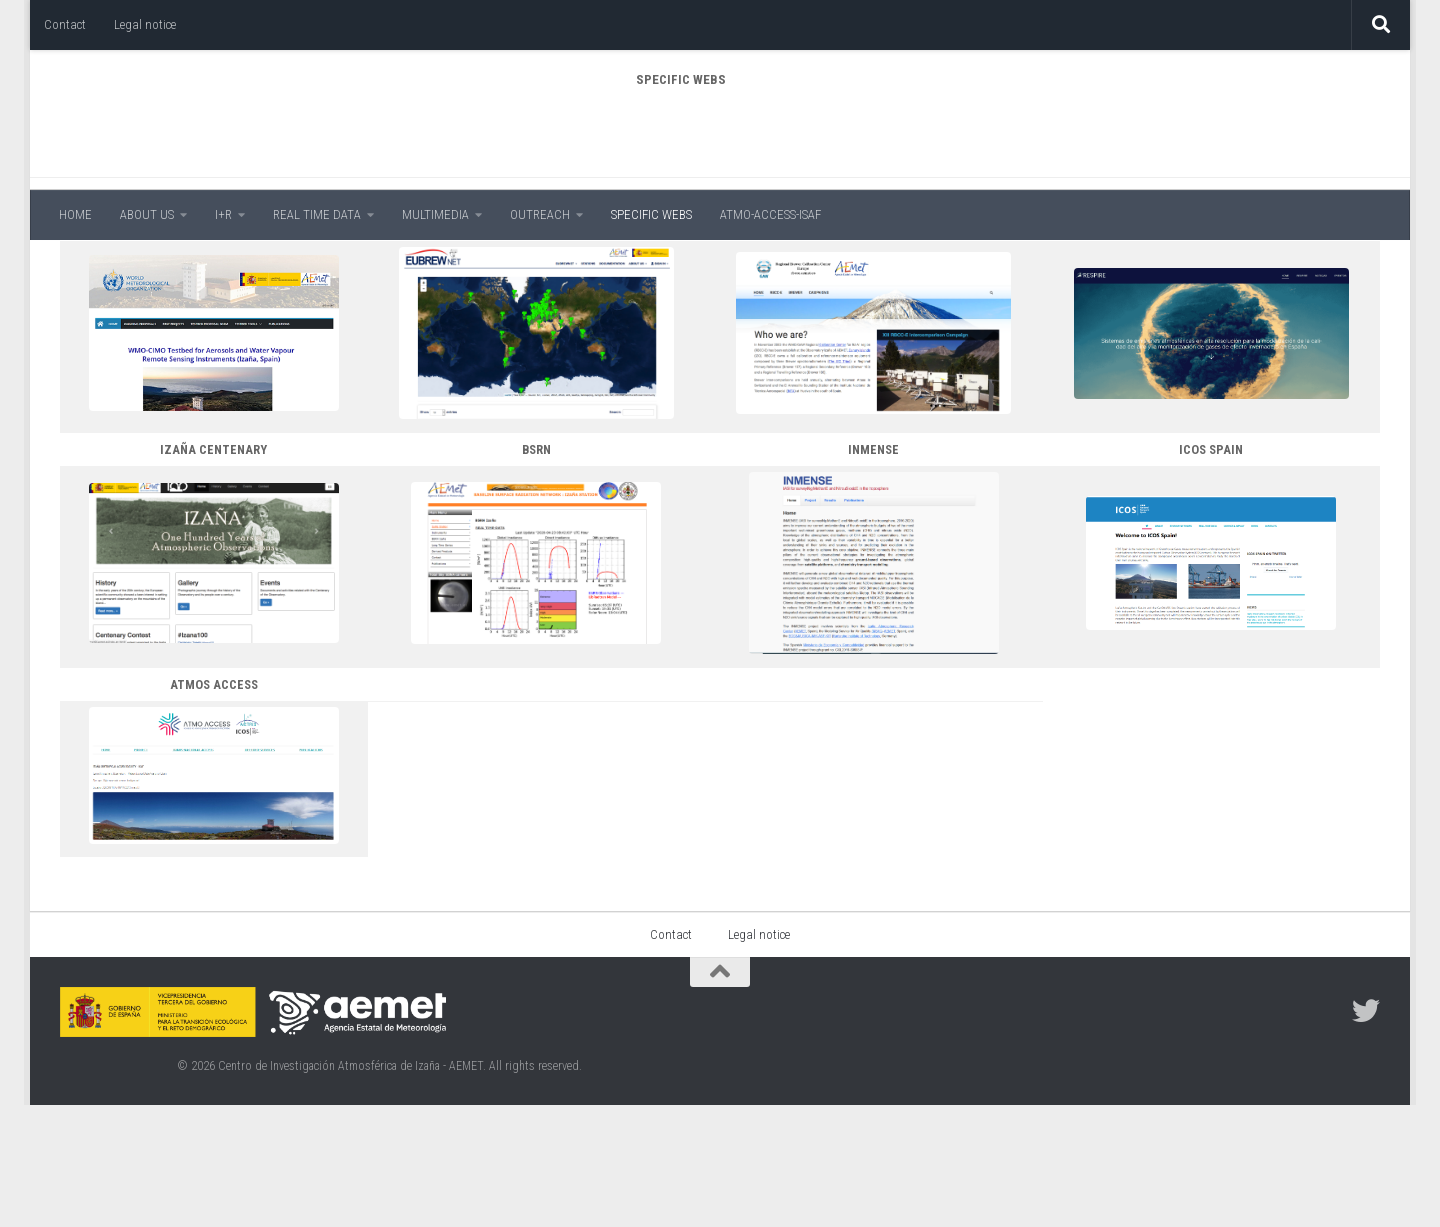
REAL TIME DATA (317, 214)
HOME (75, 214)
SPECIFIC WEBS (651, 214)
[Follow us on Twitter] (1366, 1133)
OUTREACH (540, 214)
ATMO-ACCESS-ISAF (770, 214)
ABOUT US (147, 214)
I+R (223, 214)
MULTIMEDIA (435, 214)
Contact (65, 24)
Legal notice (145, 24)
